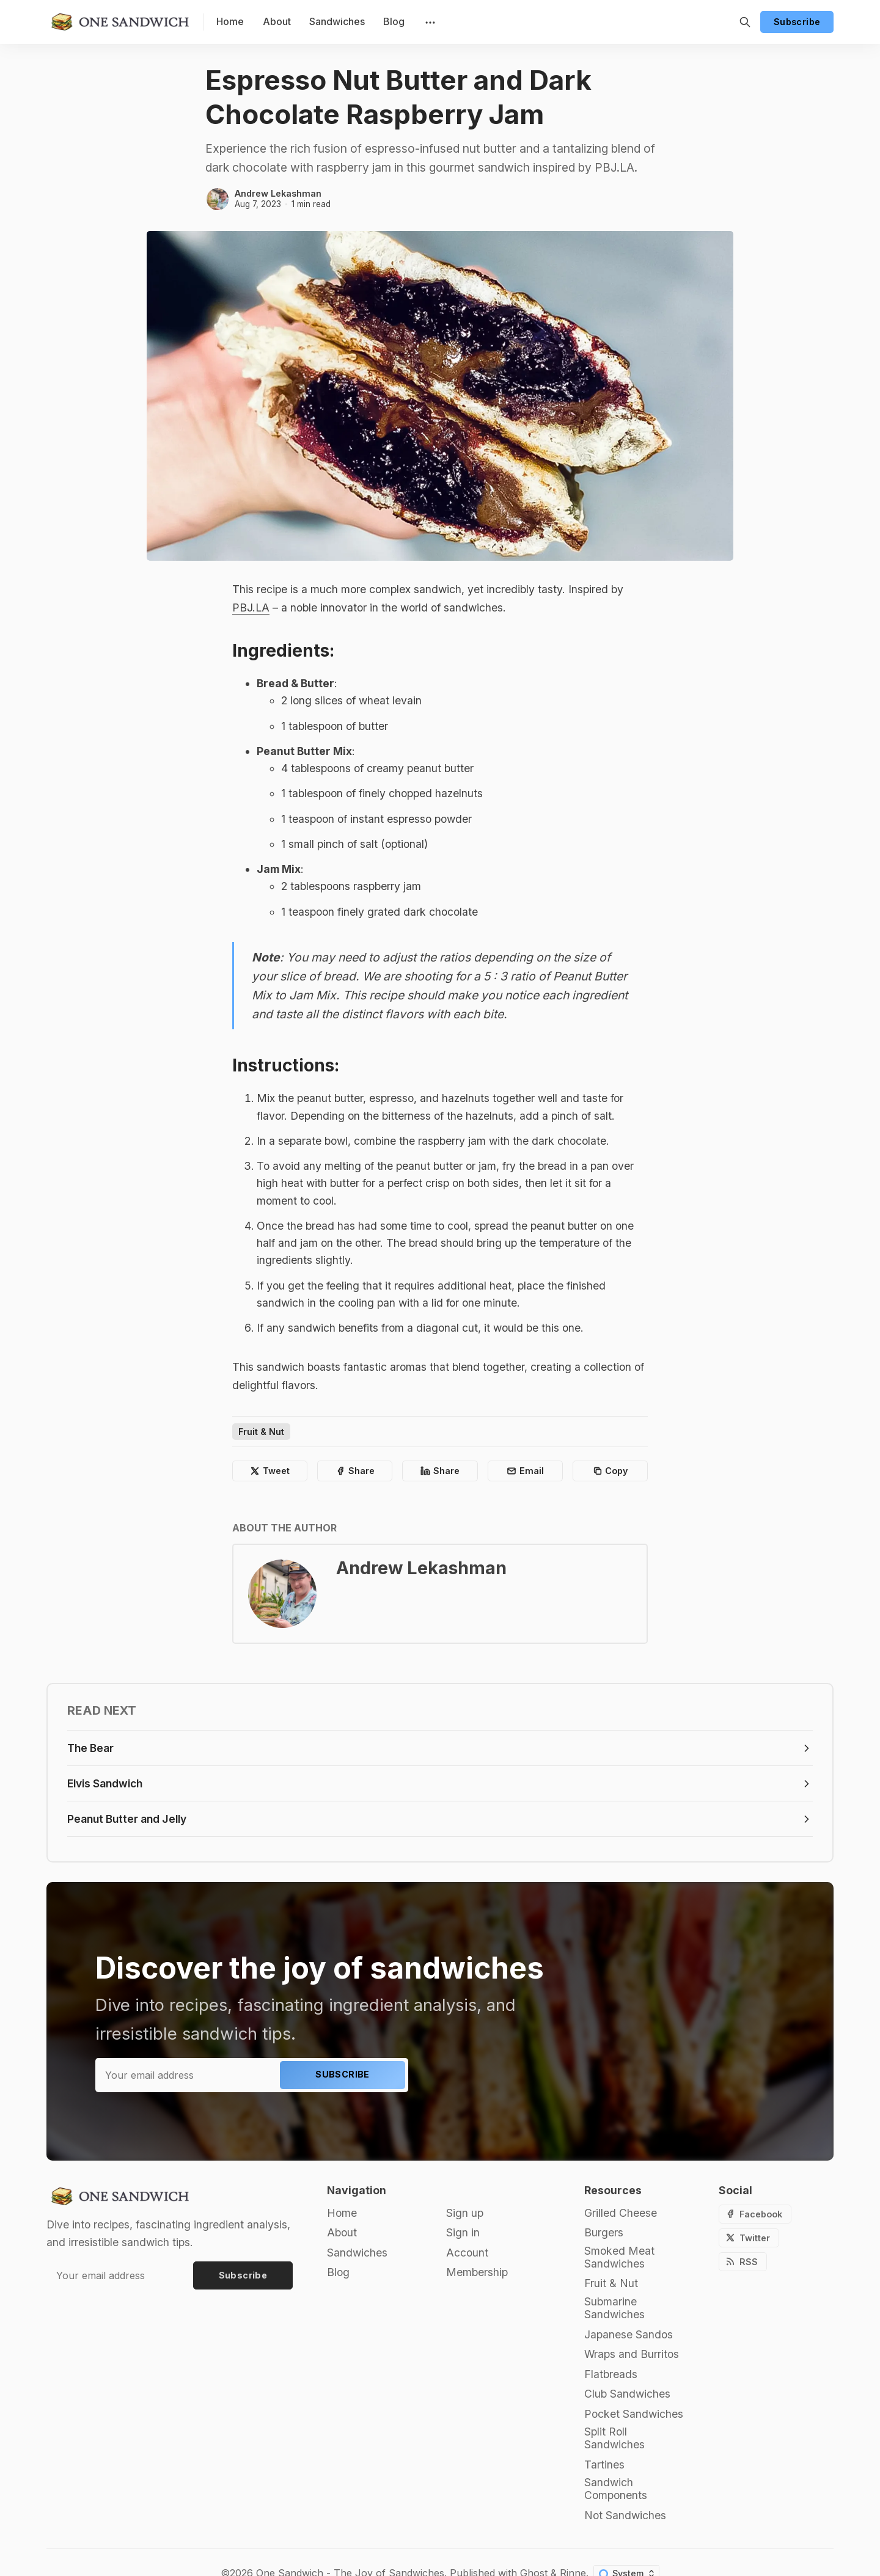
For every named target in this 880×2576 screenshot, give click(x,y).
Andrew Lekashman (278, 193)
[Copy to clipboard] (610, 1471)
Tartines (604, 2464)
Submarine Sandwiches (614, 2308)
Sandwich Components (615, 2488)
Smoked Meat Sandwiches (619, 2257)
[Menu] (429, 22)
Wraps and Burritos (631, 2354)
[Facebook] (755, 2214)
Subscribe (797, 21)
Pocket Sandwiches (633, 2413)
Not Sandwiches (625, 2515)
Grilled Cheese (620, 2212)
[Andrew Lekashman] (217, 199)
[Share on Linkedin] (439, 1471)
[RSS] (743, 2261)
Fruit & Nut (261, 1431)
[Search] (745, 22)
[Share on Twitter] (269, 1471)
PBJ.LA (251, 607)
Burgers (603, 2232)
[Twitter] (749, 2237)
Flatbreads (610, 2374)
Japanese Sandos (628, 2334)
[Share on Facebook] (354, 1471)
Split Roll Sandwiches (614, 2438)
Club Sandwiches (627, 2393)
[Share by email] (525, 1471)
